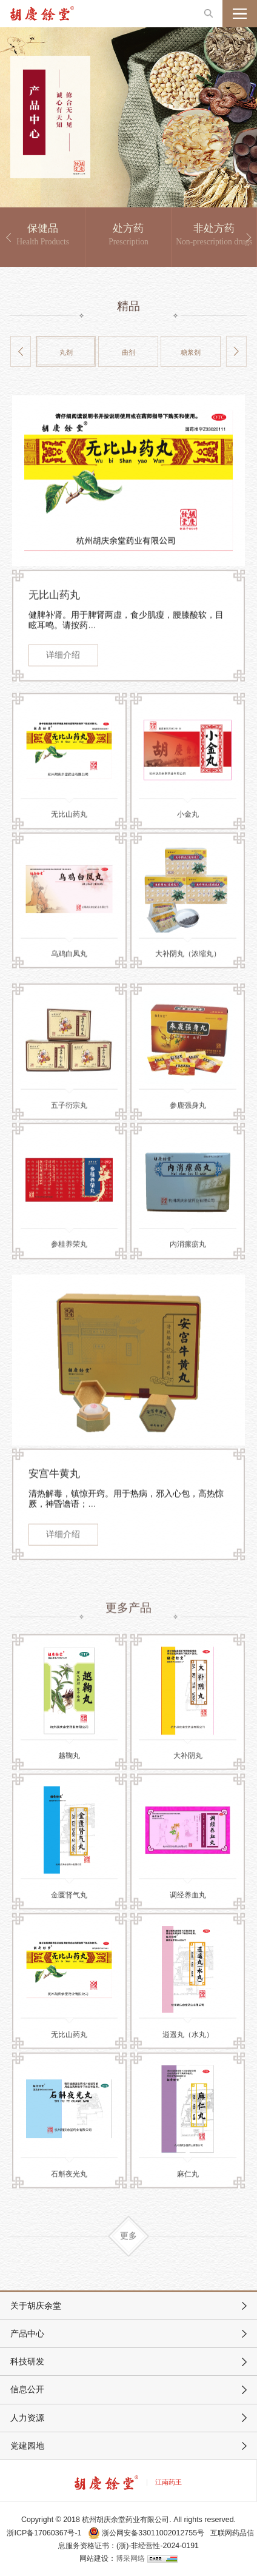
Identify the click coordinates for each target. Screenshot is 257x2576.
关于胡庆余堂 (35, 2305)
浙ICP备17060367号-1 (44, 2533)
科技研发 (27, 2361)
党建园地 (27, 2445)
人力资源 (27, 2418)
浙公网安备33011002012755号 (147, 2533)
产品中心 (27, 2333)
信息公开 (27, 2389)
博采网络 (130, 2558)
